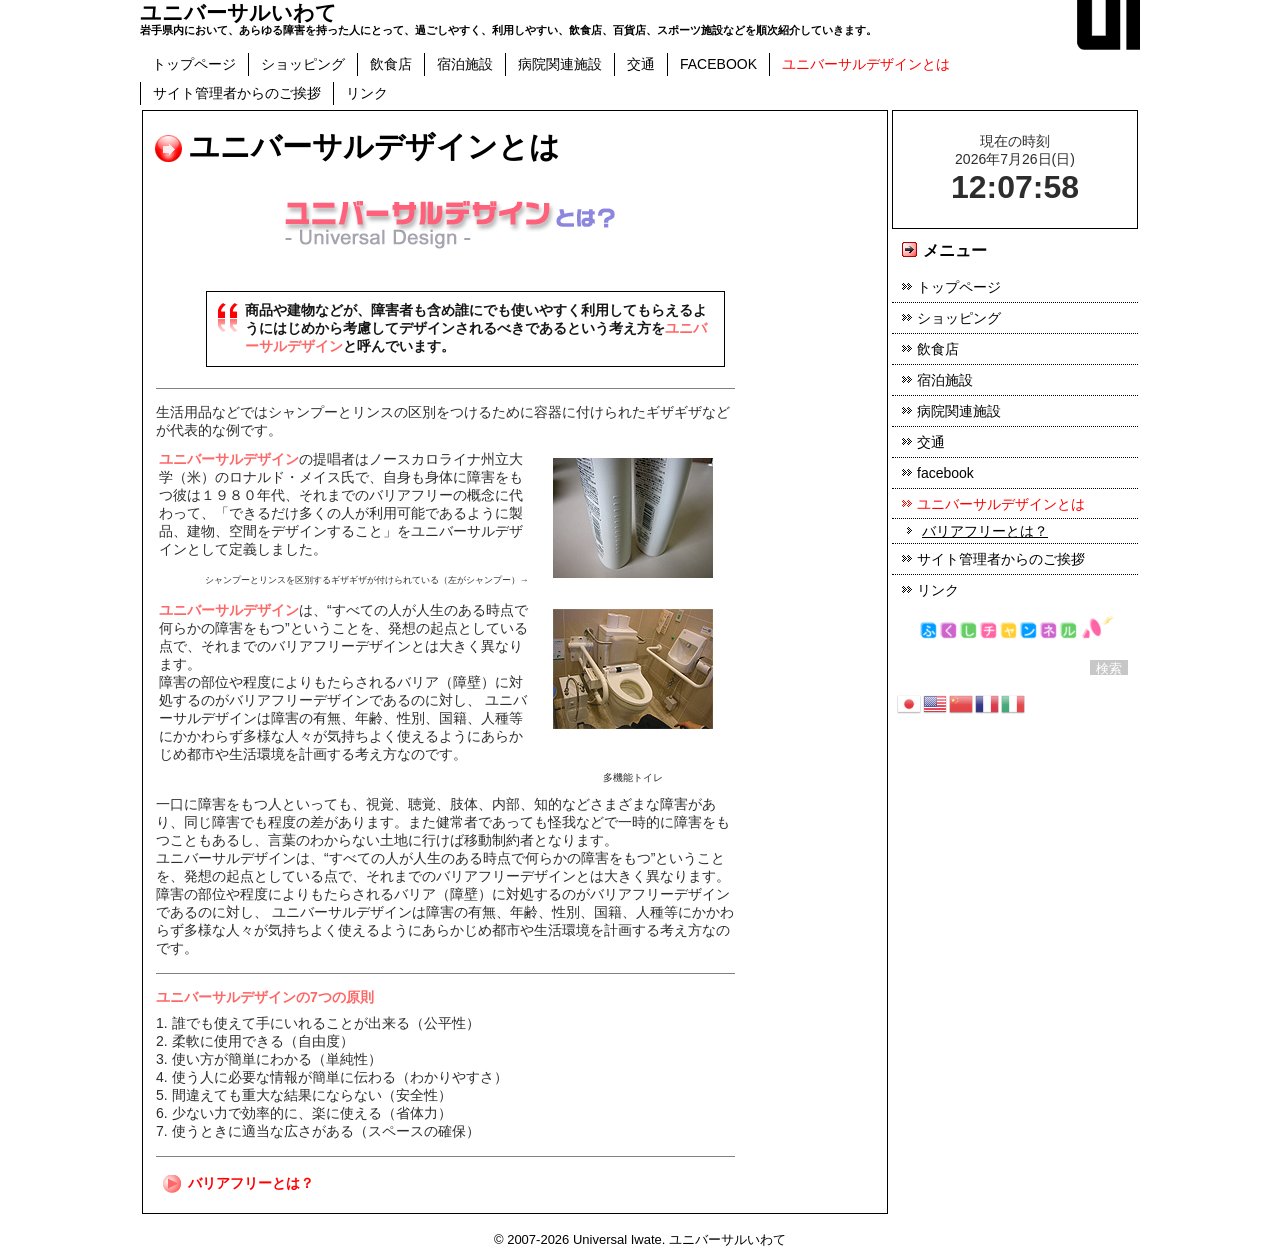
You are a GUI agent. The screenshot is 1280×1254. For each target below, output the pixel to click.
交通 (641, 64)
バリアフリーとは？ (251, 1183)
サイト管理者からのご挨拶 (237, 93)
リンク (367, 93)
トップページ (194, 64)
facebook (718, 64)
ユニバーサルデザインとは (866, 64)
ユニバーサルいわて (238, 12)
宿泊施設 (465, 64)
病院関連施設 (560, 64)
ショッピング (303, 64)
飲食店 (391, 64)
